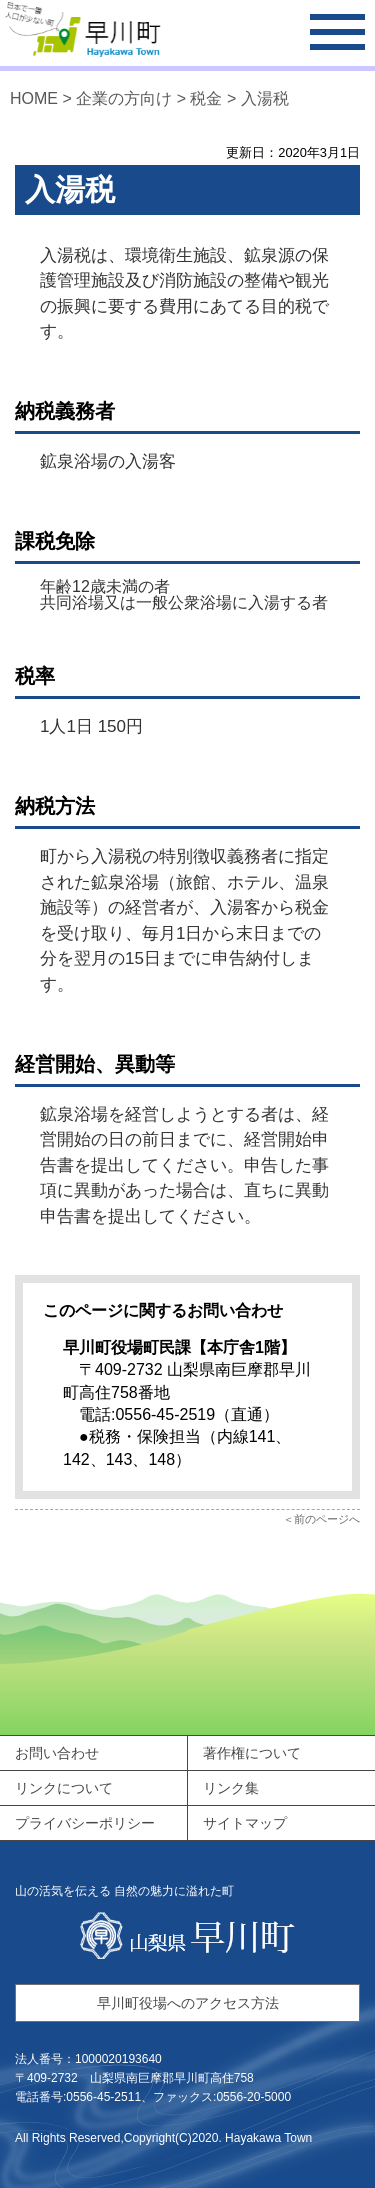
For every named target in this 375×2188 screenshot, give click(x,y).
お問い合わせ (57, 1753)
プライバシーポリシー (85, 1823)
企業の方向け (126, 98)
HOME (34, 98)
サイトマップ (245, 1823)
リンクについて (64, 1788)
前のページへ (327, 1519)
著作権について (252, 1753)
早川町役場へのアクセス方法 (188, 2003)
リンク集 (231, 1788)
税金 (206, 98)
